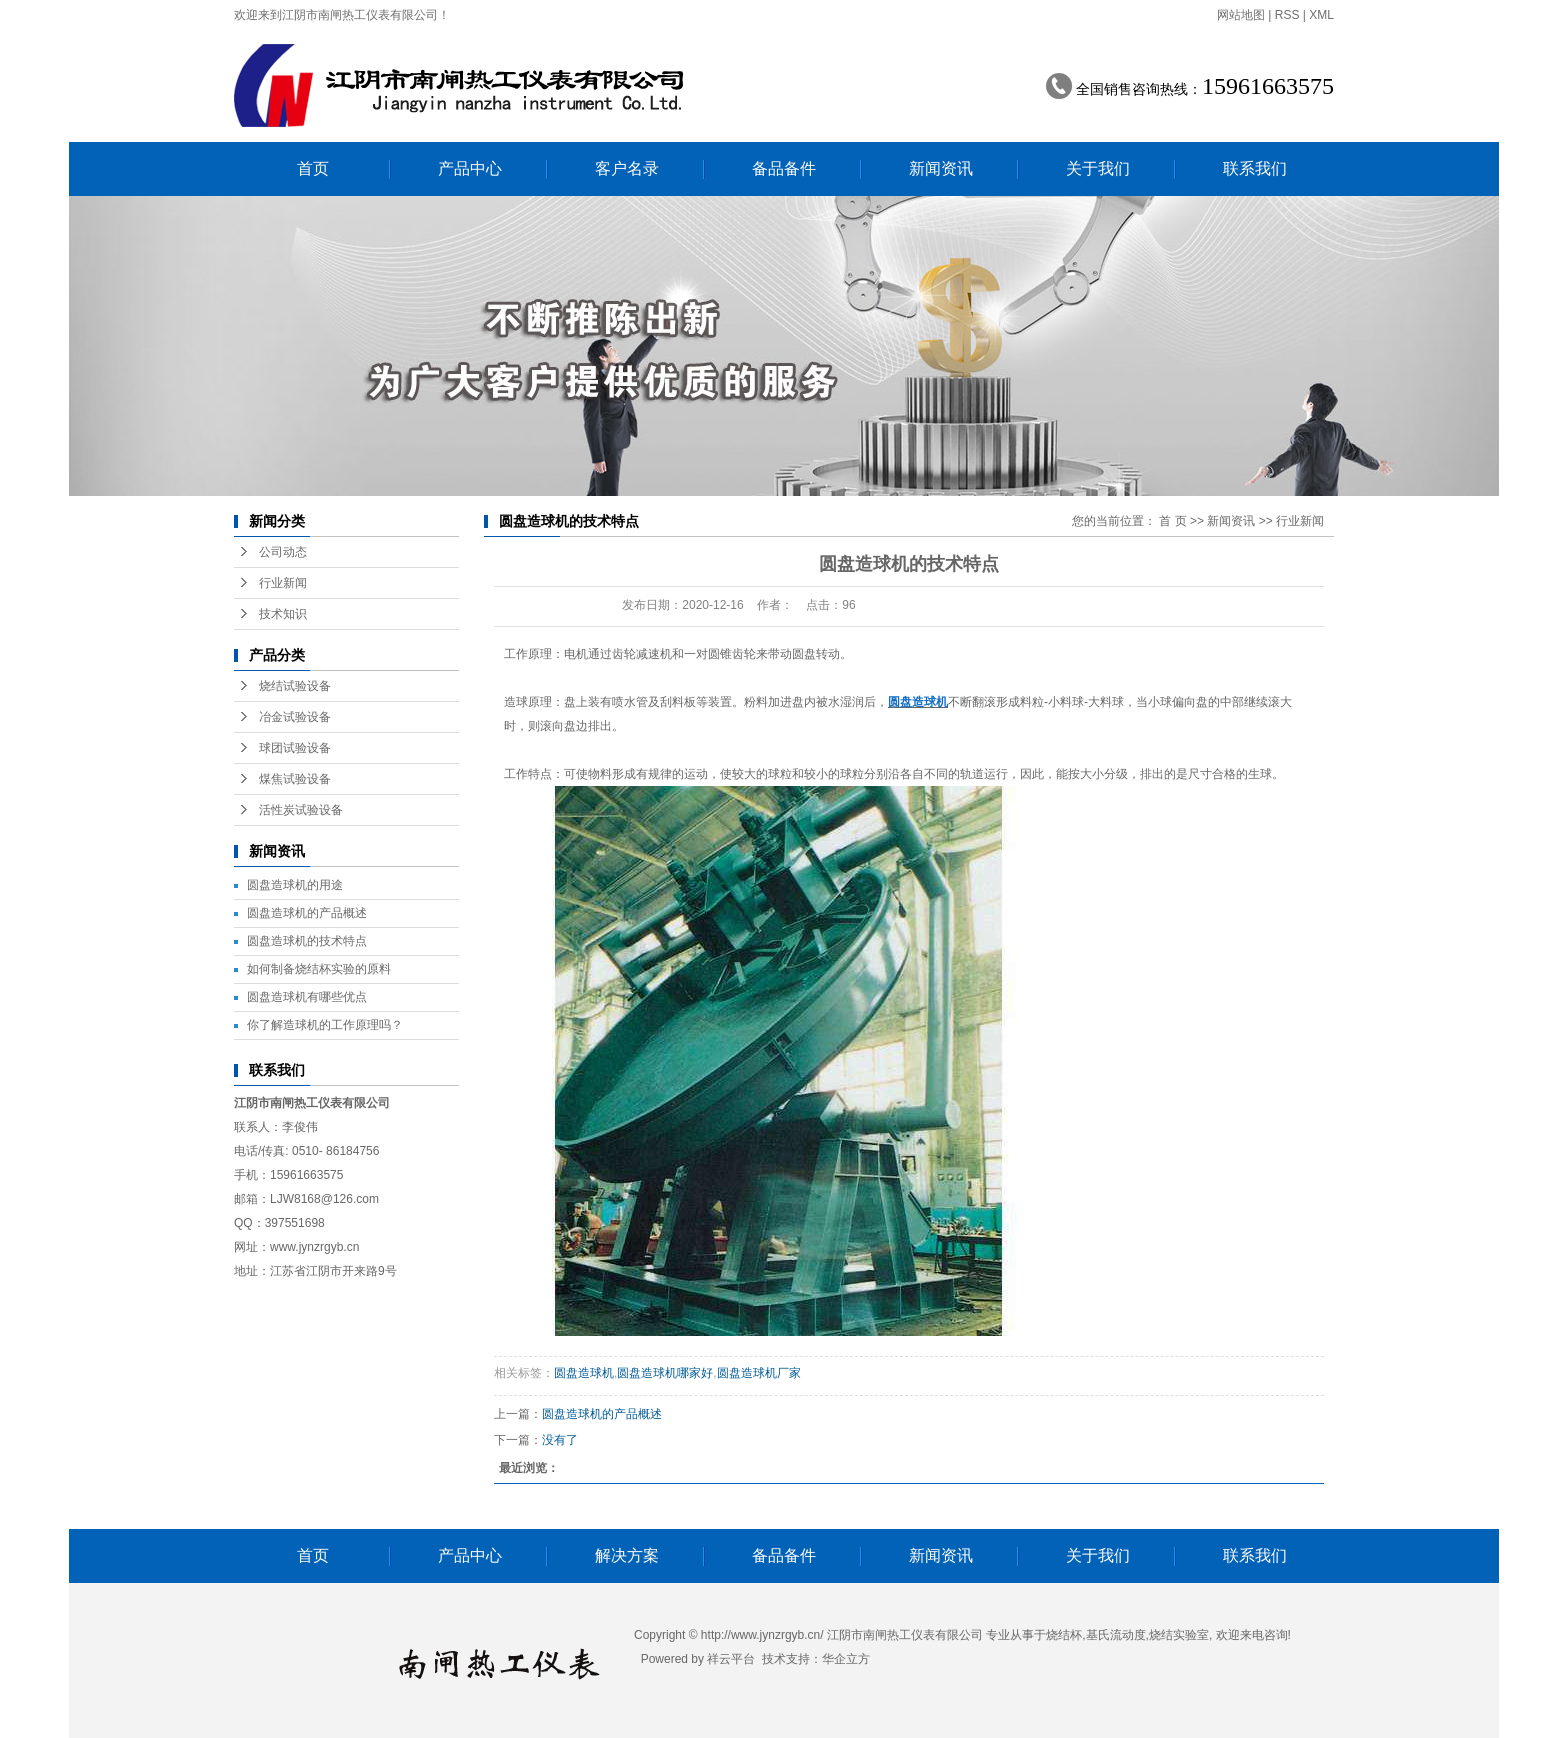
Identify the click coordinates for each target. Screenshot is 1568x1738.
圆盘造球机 (584, 1373)
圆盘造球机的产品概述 (307, 913)
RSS (1287, 15)
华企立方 (846, 1659)
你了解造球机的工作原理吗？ (325, 1025)
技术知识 (283, 614)
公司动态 (283, 552)
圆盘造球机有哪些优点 (307, 997)
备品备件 (784, 168)
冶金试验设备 (295, 717)
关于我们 (1098, 168)
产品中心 (470, 168)
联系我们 (1255, 168)
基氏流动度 (1116, 1635)
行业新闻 (283, 583)
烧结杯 (1064, 1635)
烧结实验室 (1179, 1635)
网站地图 (1241, 15)
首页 (313, 168)
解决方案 (627, 1555)
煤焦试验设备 (295, 779)
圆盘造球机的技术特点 (307, 941)
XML (1321, 15)
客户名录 (627, 168)
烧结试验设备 (295, 686)
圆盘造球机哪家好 (665, 1373)
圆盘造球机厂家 (759, 1373)
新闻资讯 (941, 168)
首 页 (1172, 521)
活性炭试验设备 (301, 810)
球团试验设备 (295, 748)
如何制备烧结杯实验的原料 (319, 969)
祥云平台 (731, 1659)
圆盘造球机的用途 (295, 885)
